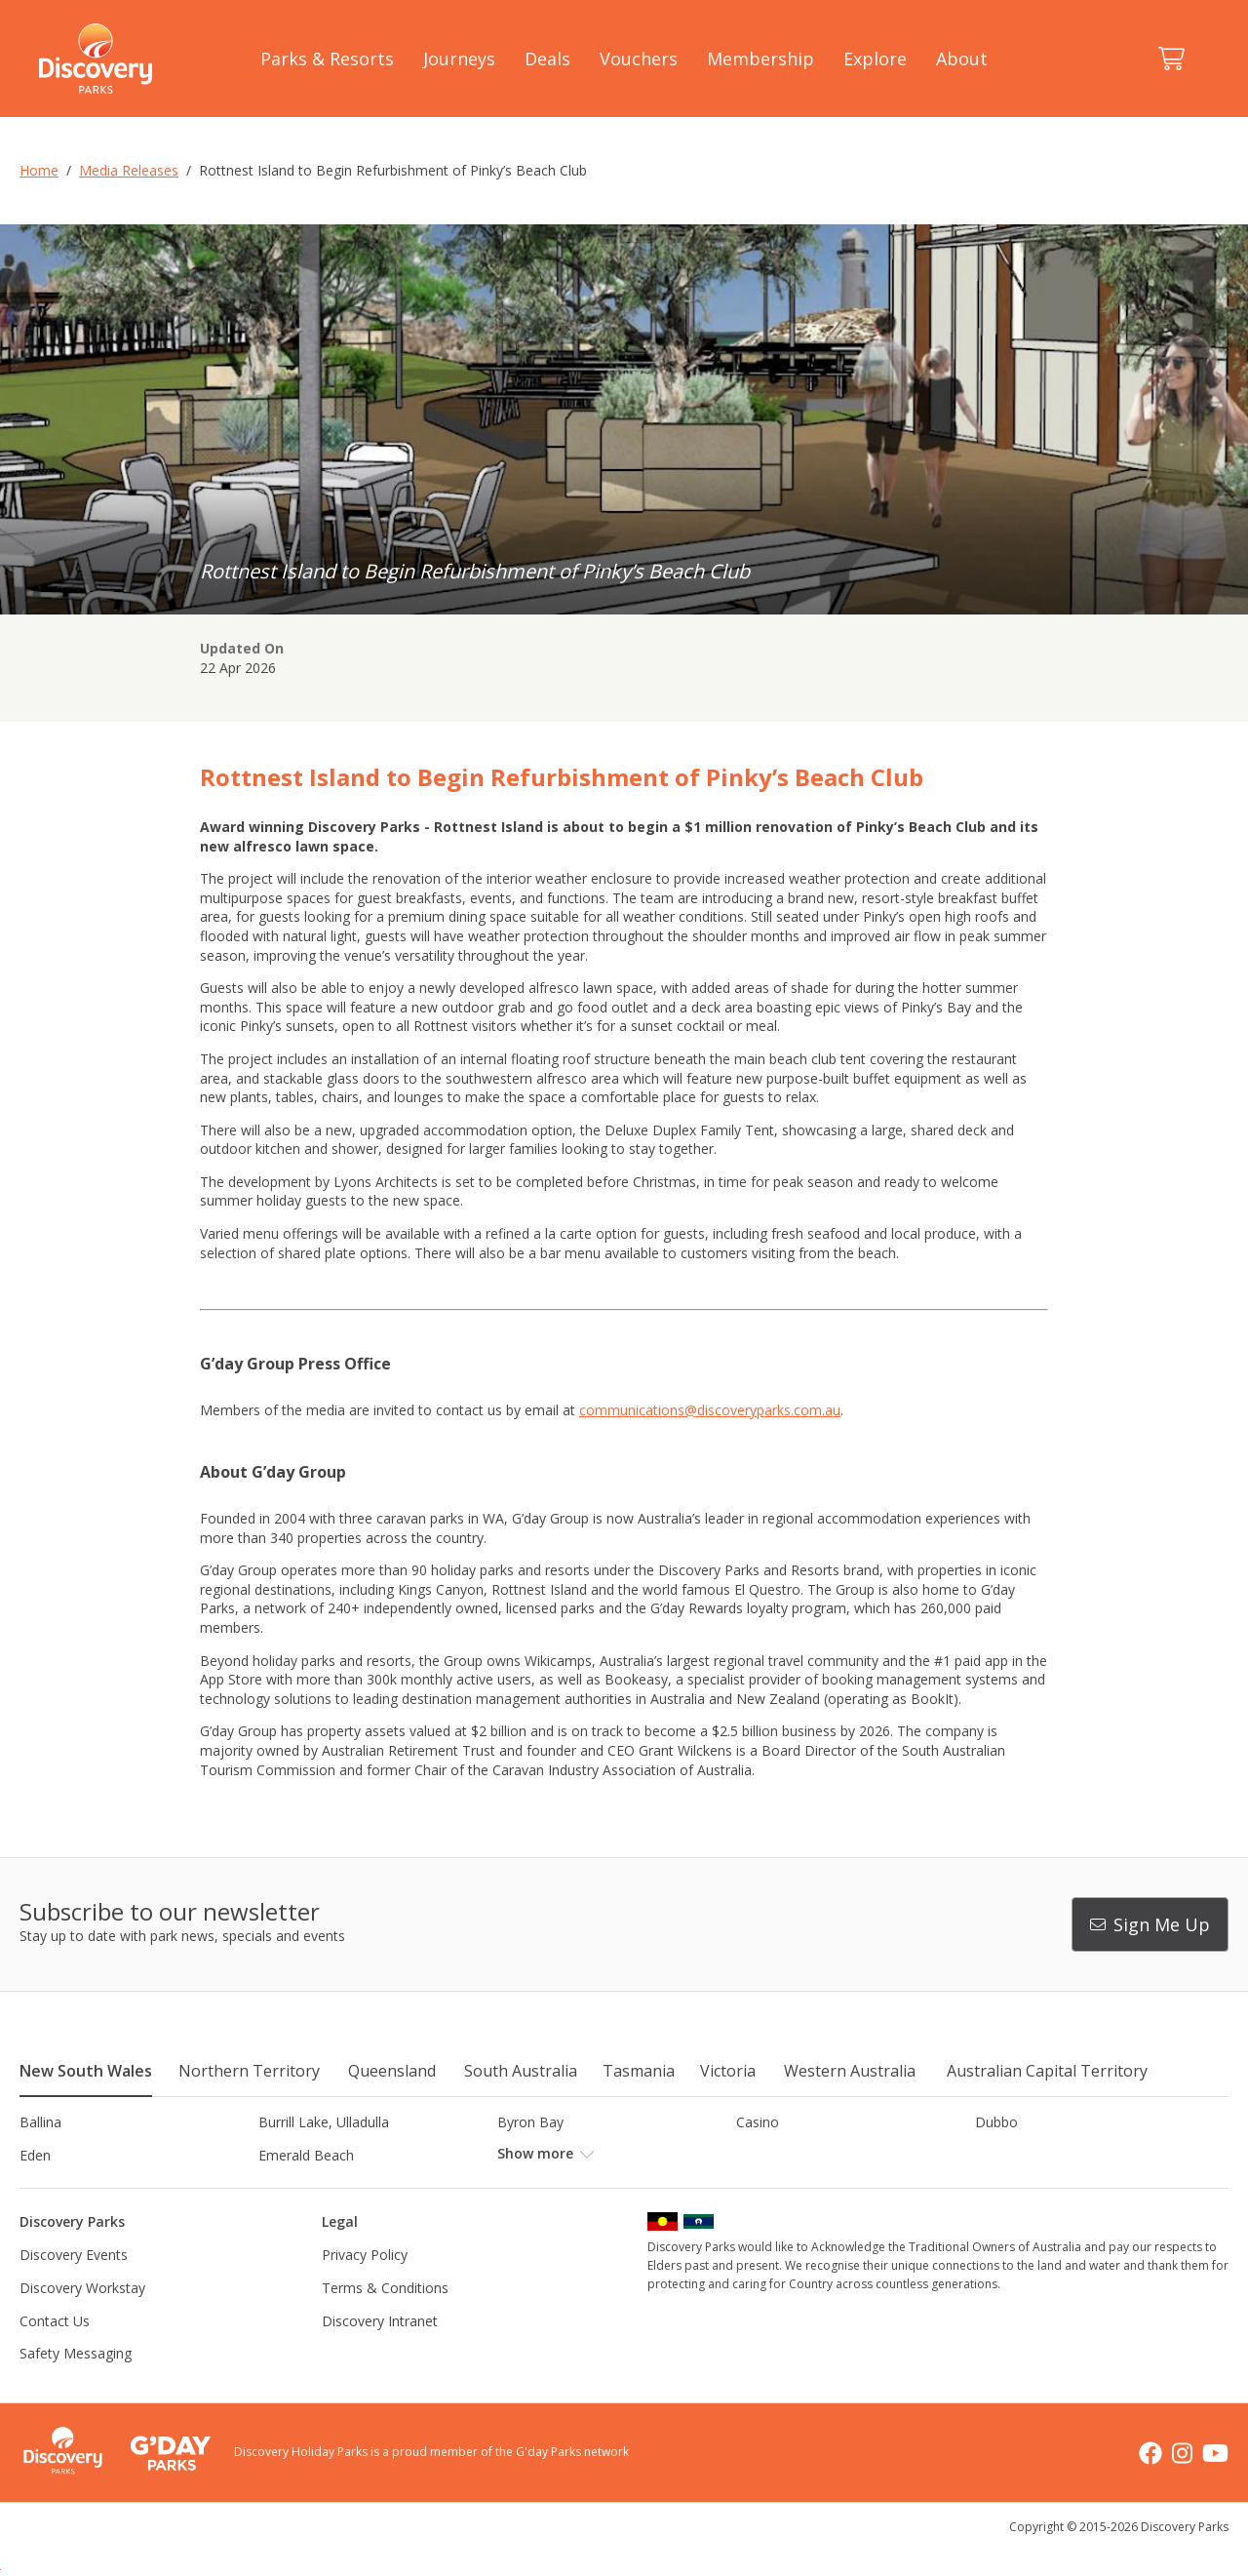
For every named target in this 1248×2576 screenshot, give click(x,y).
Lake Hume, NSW (552, 2187)
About (962, 58)
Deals (547, 58)
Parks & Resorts (327, 58)
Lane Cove (769, 2187)
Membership (760, 58)
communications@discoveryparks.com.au (709, 1410)
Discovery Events (74, 2288)
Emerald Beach (306, 2155)
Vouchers (639, 58)
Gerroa (758, 2155)
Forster (520, 2155)
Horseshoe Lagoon (80, 2187)
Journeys (459, 58)
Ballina (40, 2122)
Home (39, 170)
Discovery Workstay (82, 2321)
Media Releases (128, 170)
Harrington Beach (1030, 2155)
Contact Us (55, 2353)
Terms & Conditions (385, 2321)
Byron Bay (530, 2122)
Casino (757, 2122)
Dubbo (996, 2122)
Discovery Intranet (380, 2353)
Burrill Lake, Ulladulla (323, 2122)
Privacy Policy (365, 2288)
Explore (875, 58)
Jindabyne (288, 2187)
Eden (35, 2155)
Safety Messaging (76, 2386)
